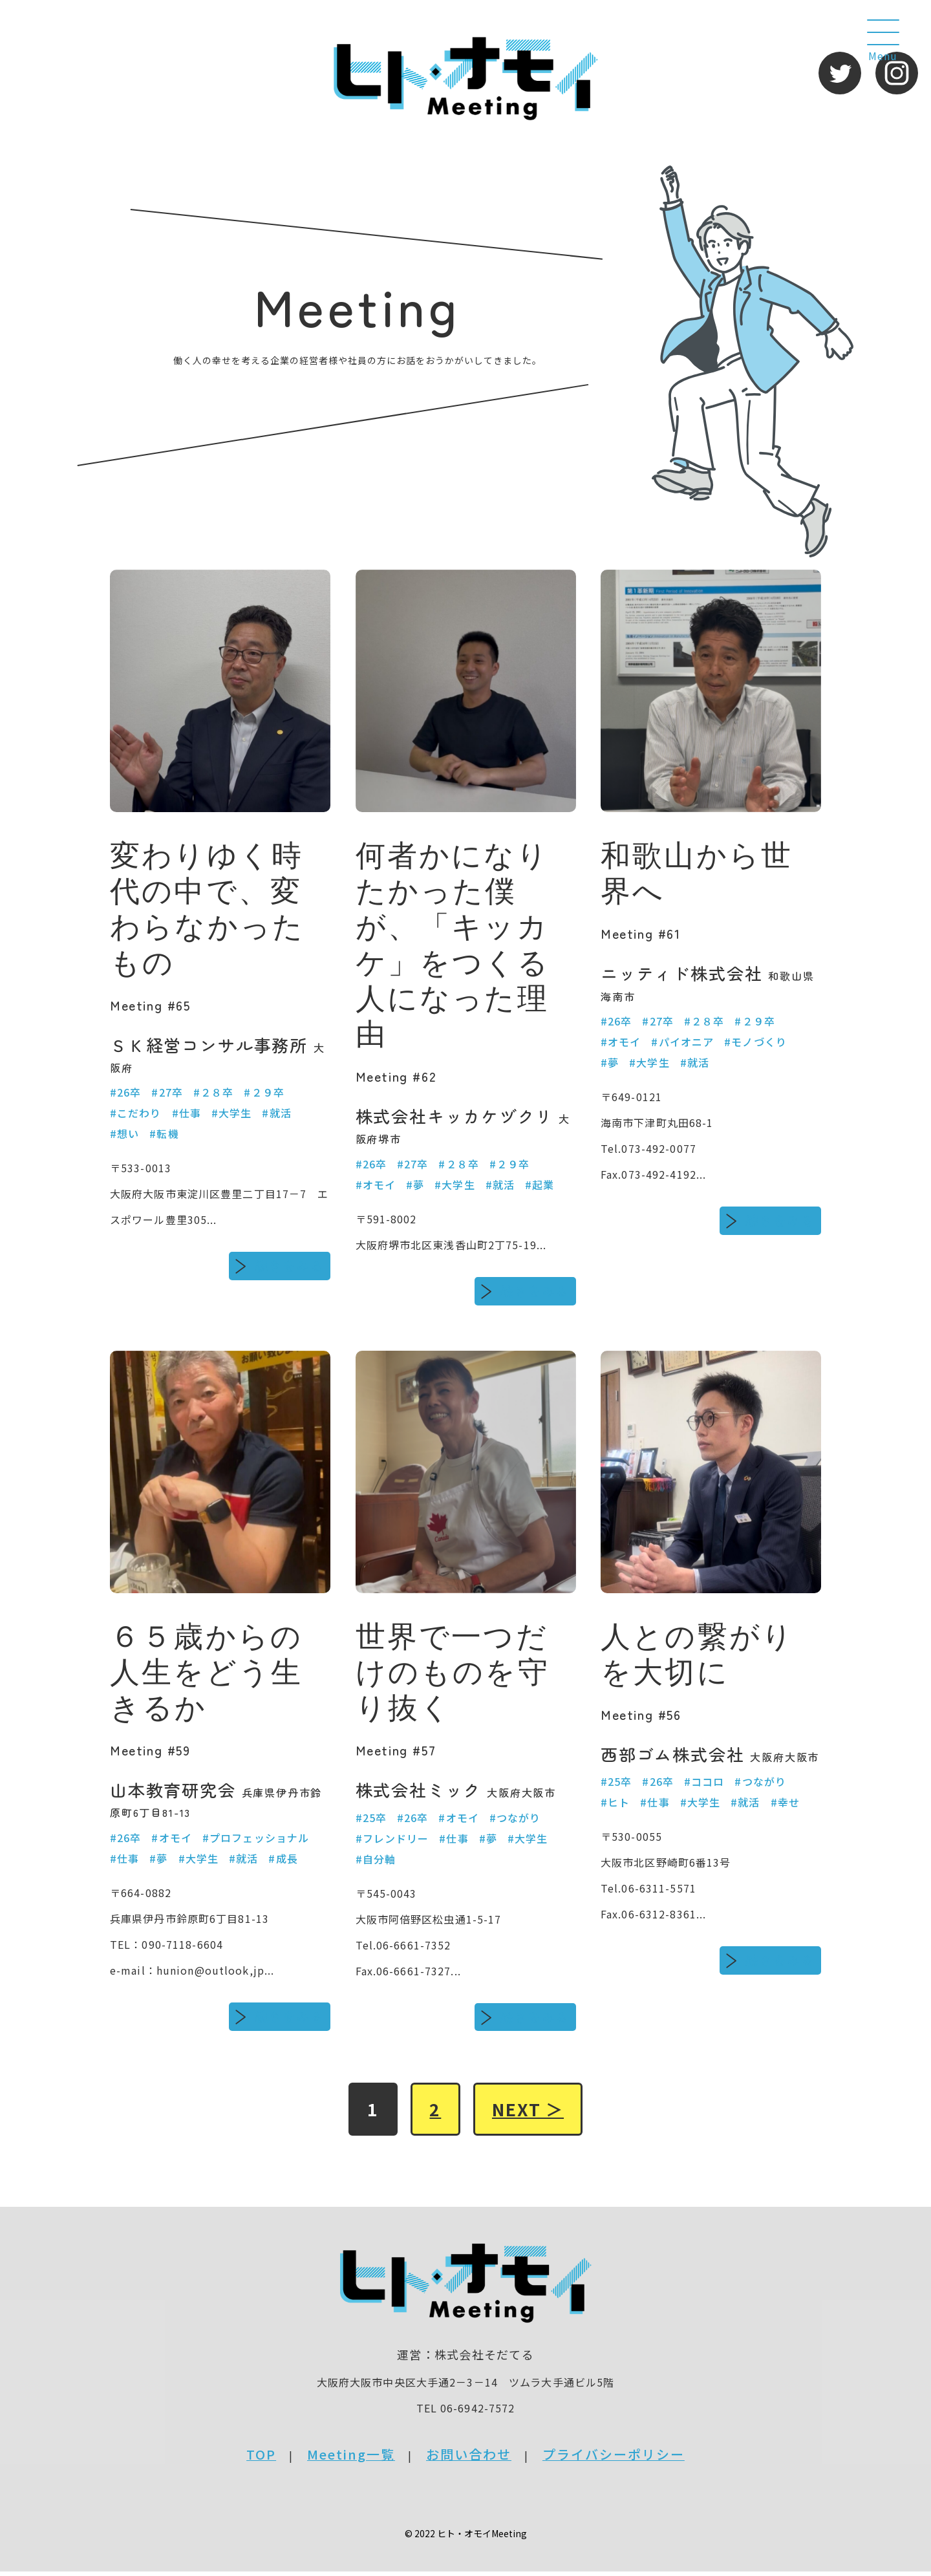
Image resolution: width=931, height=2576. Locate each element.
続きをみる (289, 1265)
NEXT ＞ (532, 2112)
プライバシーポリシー (613, 2458)
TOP (261, 2458)
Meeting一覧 (351, 2458)
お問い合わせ (468, 2458)
